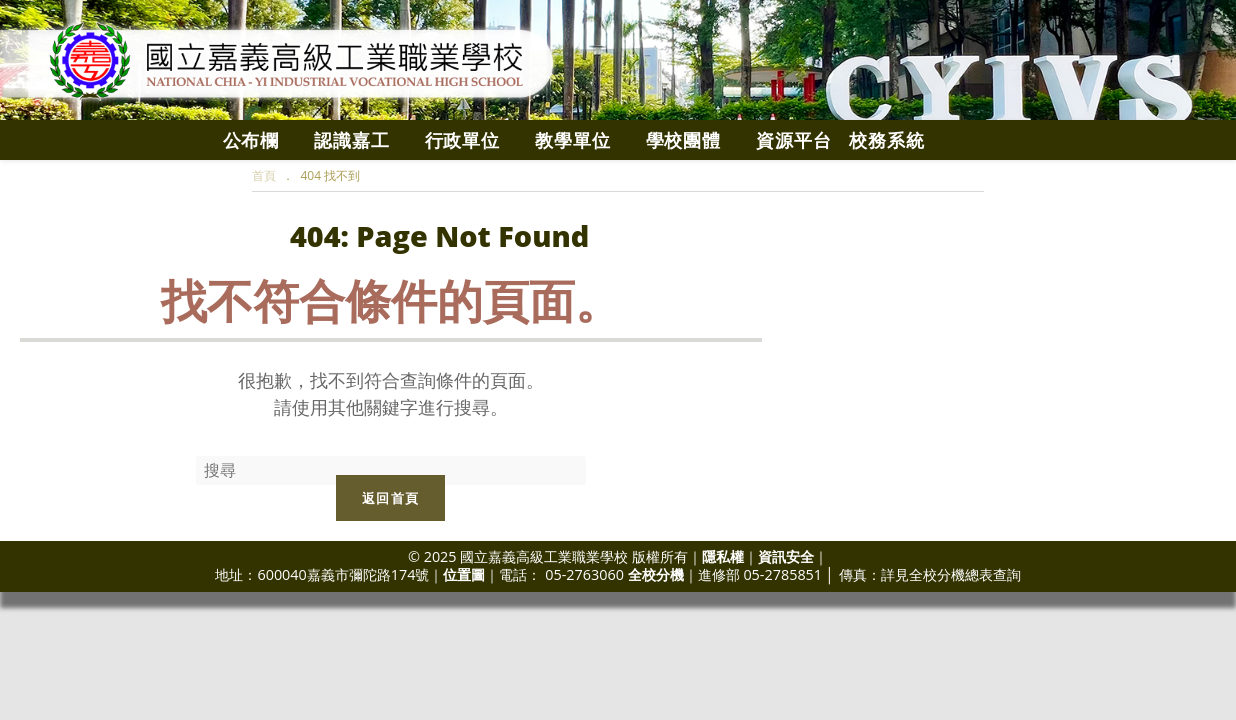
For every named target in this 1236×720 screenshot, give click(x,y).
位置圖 (464, 574)
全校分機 (656, 574)
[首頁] (264, 175)
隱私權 (723, 556)
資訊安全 (786, 556)
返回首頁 (390, 498)
